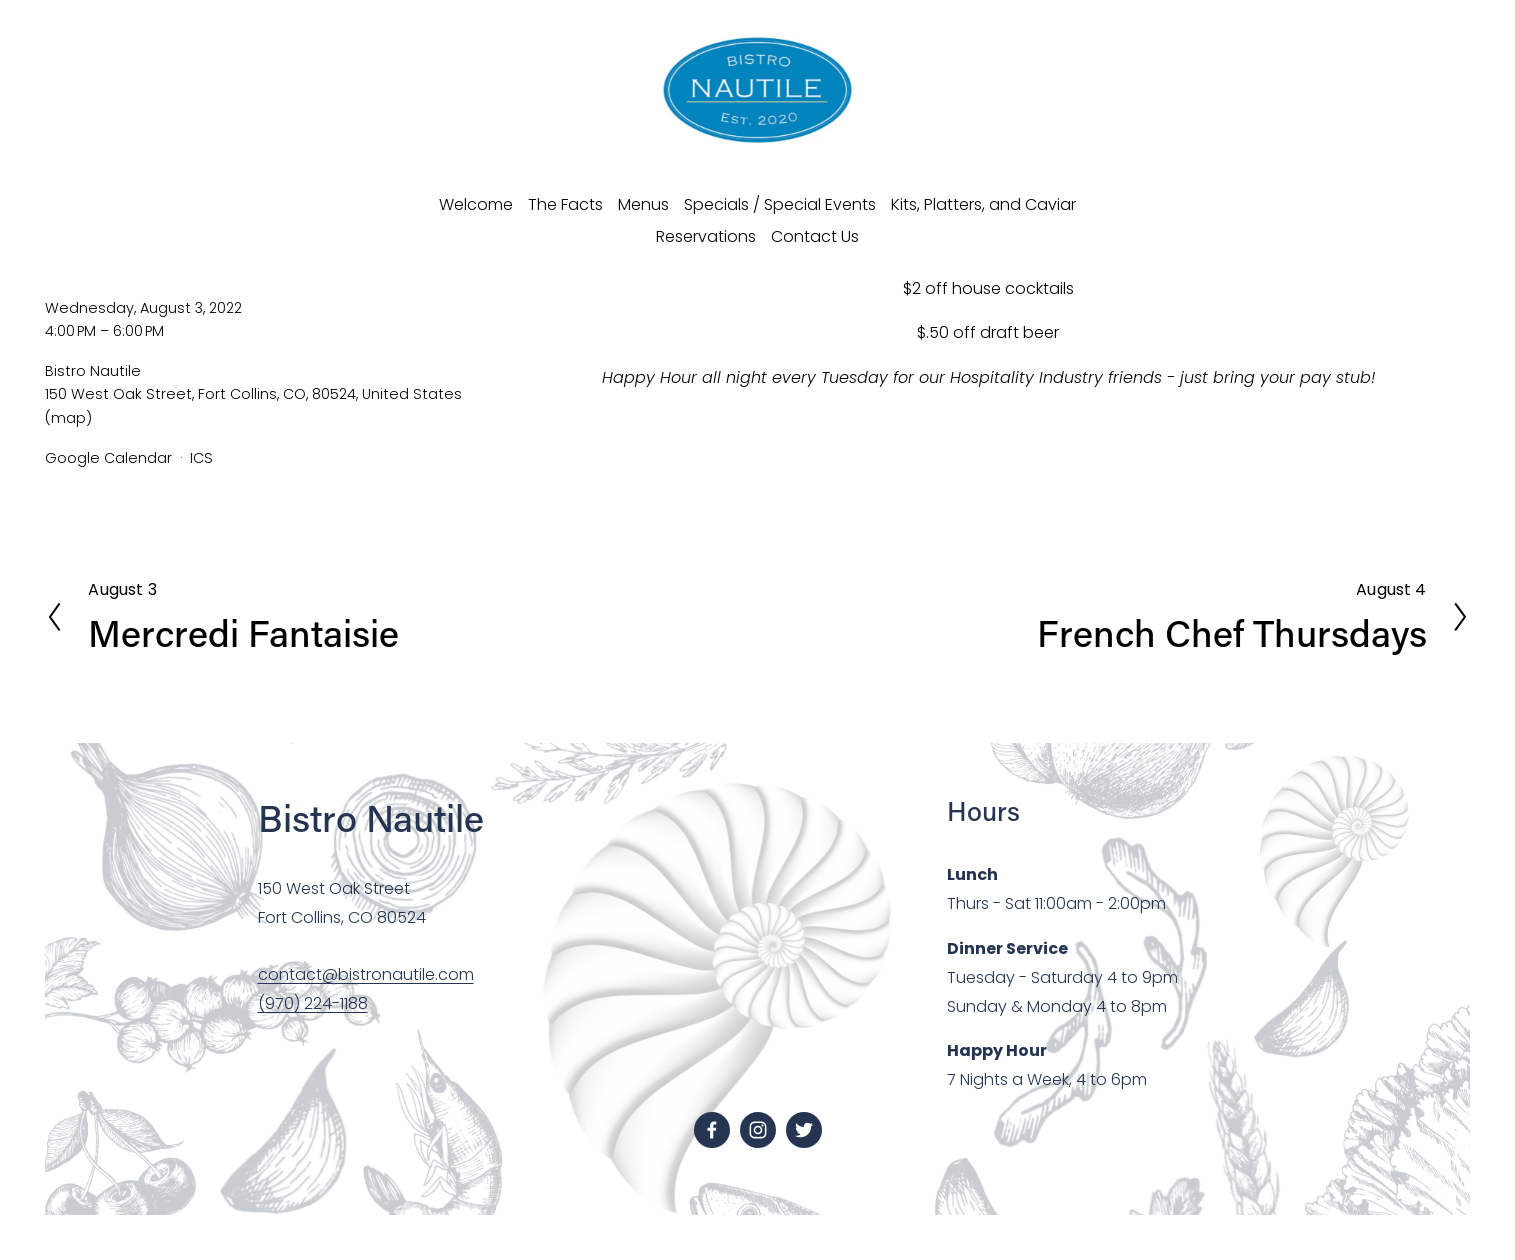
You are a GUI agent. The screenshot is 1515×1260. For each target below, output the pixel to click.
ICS (201, 458)
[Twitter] (804, 1130)
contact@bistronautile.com (366, 974)
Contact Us (815, 236)
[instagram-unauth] (758, 1130)
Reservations (706, 236)
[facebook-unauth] (712, 1130)
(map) (68, 418)
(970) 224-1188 (313, 1003)
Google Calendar (108, 458)
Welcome (476, 204)
